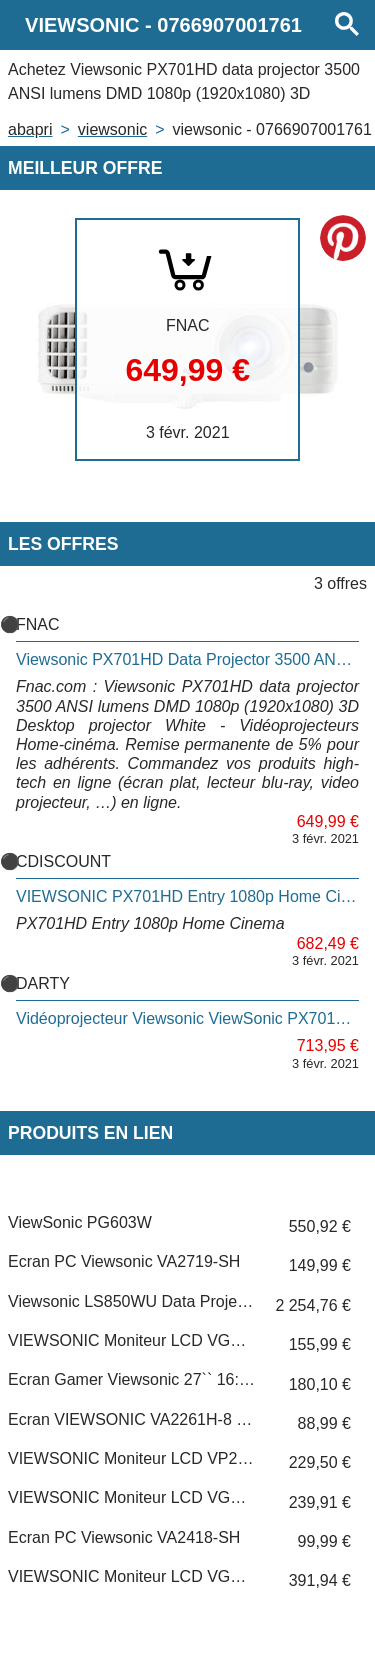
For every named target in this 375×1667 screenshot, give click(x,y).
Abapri (30, 129)
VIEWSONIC (112, 129)
